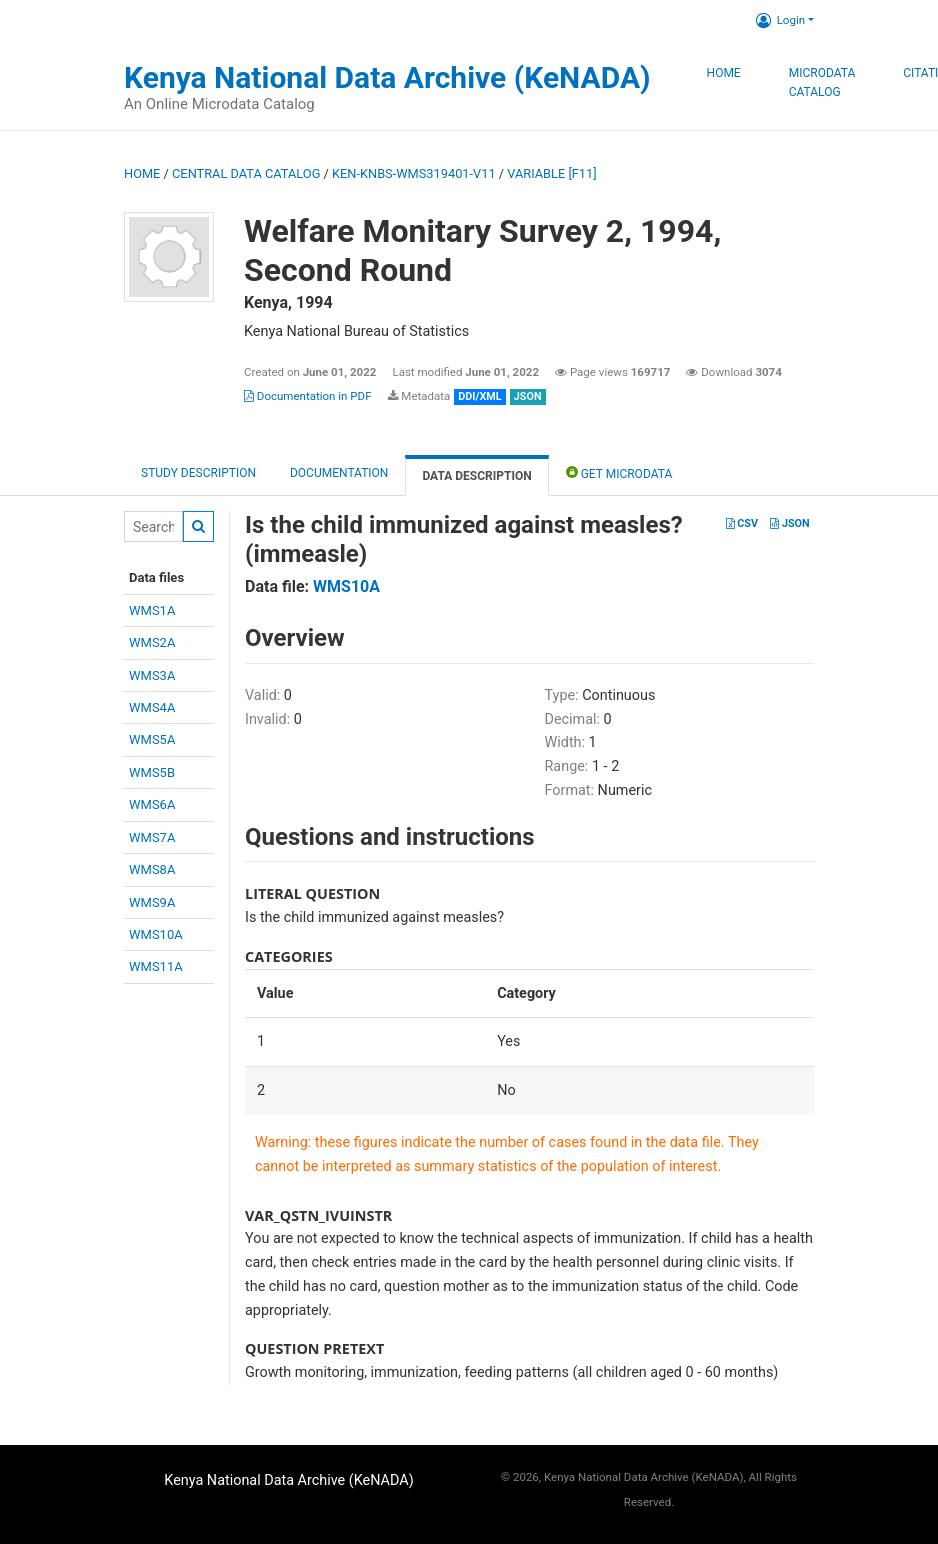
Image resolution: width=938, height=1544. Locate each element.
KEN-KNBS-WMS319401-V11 (414, 173)
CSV (742, 523)
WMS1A (152, 610)
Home (724, 73)
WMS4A (152, 707)
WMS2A (152, 642)
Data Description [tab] (476, 476)
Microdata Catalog (822, 83)
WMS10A (156, 934)
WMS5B (152, 772)
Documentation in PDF (308, 396)
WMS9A (152, 902)
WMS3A (152, 675)
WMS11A (156, 966)
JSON (789, 523)
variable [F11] (551, 173)
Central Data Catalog (246, 173)
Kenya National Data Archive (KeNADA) (387, 77)
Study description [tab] (198, 473)
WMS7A (152, 837)
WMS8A (152, 869)
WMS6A (152, 804)
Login (780, 20)
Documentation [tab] (339, 473)
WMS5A (152, 739)
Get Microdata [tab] (619, 472)
